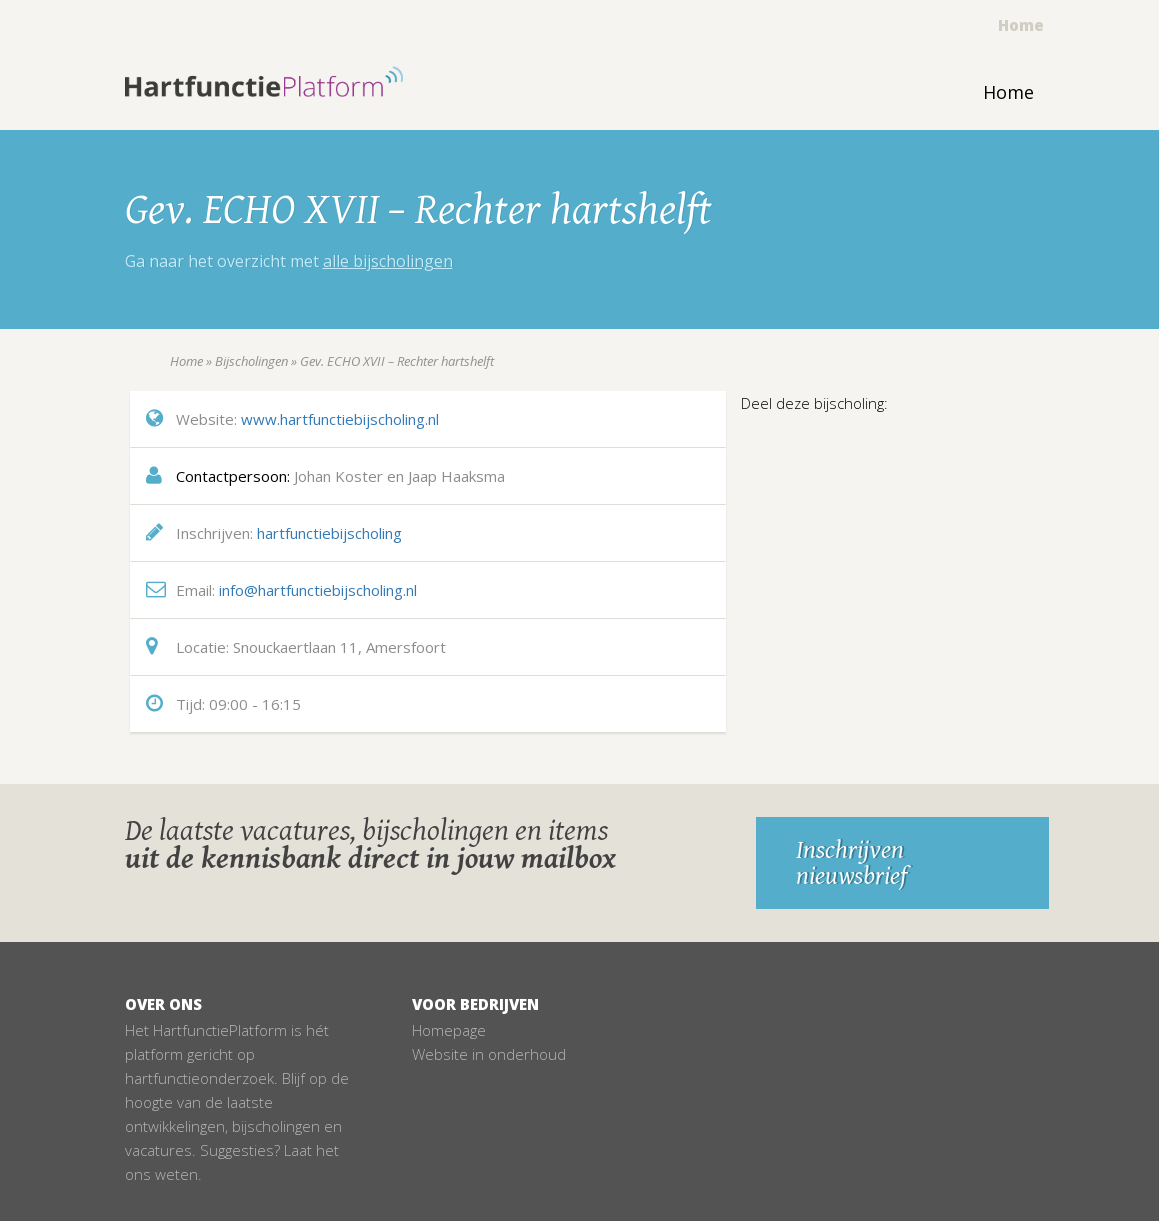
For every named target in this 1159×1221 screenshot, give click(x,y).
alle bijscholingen (388, 261)
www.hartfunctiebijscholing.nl (340, 419)
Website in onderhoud (489, 1054)
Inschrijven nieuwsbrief (851, 863)
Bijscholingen (251, 361)
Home (1021, 25)
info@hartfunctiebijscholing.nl (318, 590)
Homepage (449, 1030)
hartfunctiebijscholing (329, 533)
